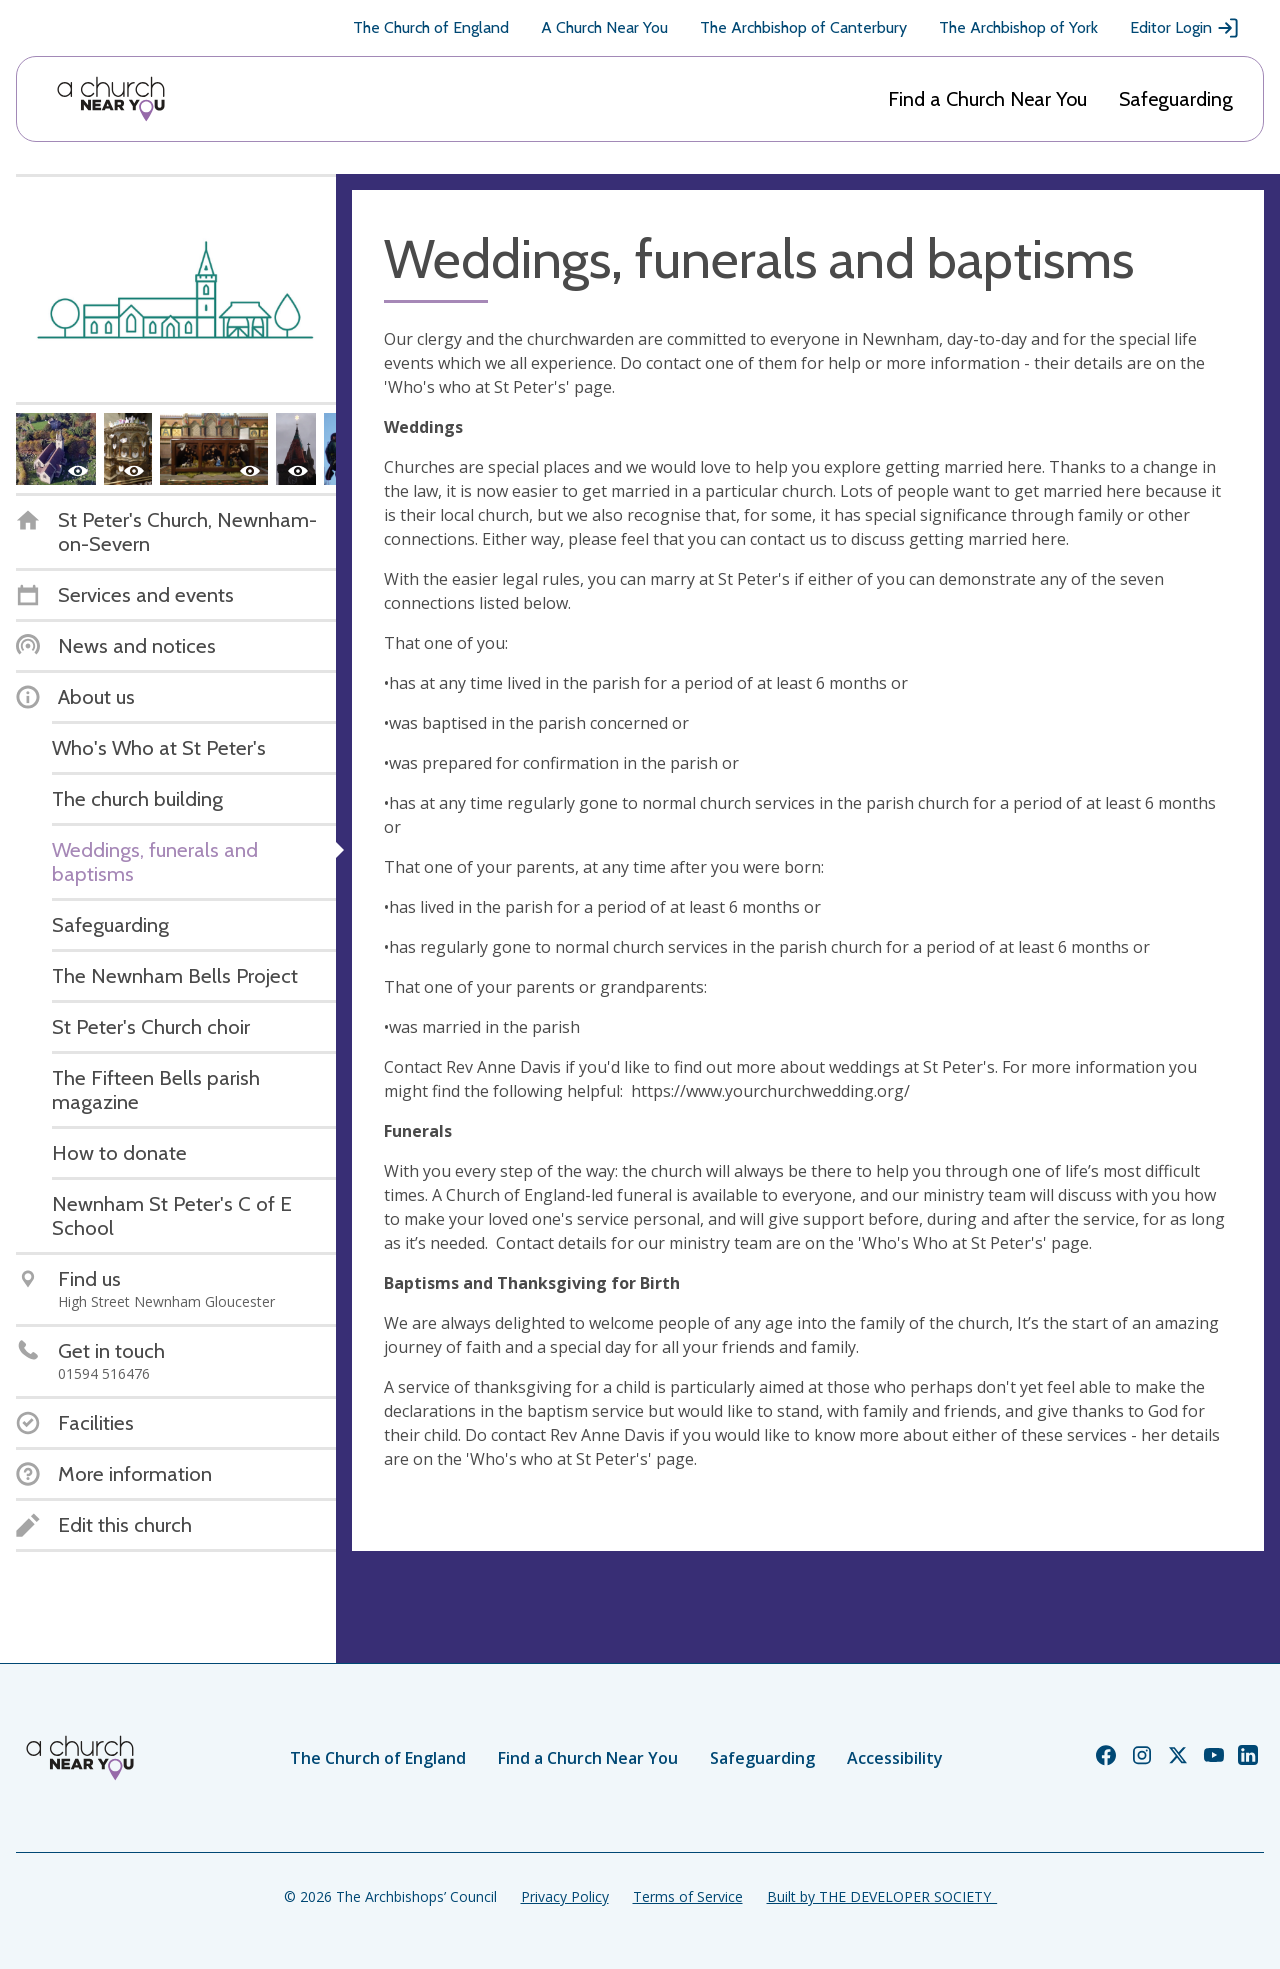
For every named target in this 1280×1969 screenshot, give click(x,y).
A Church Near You (604, 27)
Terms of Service (688, 1896)
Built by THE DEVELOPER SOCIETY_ (882, 1896)
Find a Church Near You (987, 99)
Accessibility (895, 1758)
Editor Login (1185, 28)
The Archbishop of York (1018, 27)
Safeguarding (1176, 99)
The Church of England (431, 27)
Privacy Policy (565, 1896)
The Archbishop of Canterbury (803, 27)
